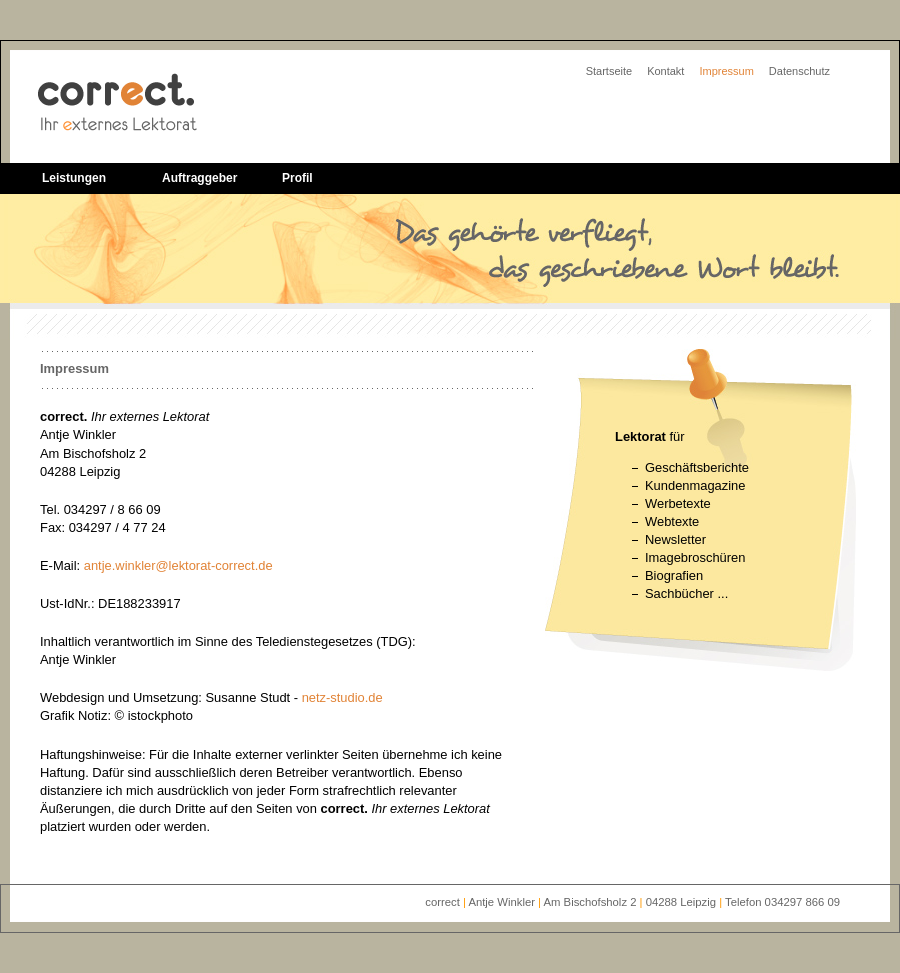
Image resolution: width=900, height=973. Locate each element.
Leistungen (74, 178)
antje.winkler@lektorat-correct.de (178, 565)
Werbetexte (678, 503)
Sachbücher (679, 593)
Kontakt (665, 71)
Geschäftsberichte (697, 467)
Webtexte (672, 521)
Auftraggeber (199, 178)
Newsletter (675, 539)
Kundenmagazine (695, 485)
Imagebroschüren (695, 557)
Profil (297, 178)
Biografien (674, 575)
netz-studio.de (342, 697)
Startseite (609, 71)
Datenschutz (799, 71)
